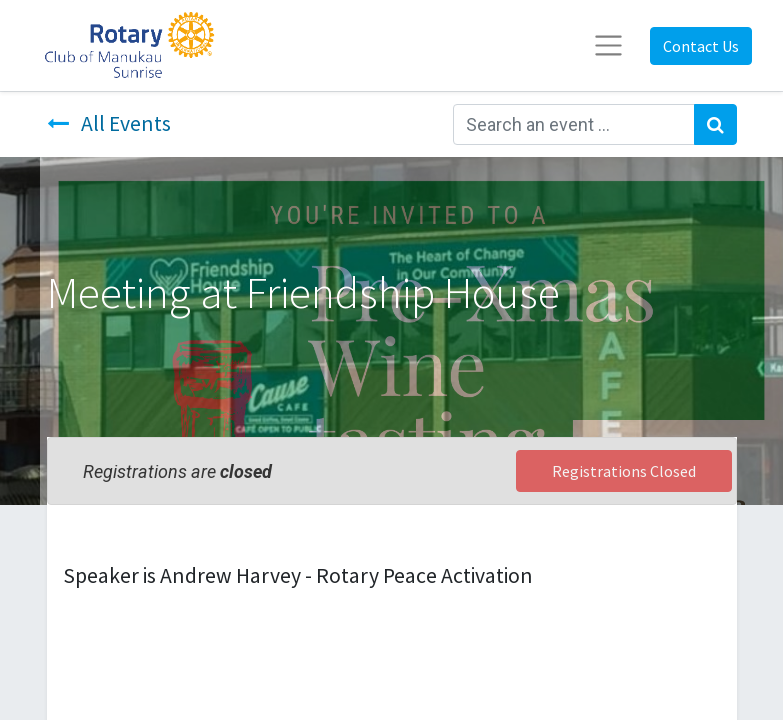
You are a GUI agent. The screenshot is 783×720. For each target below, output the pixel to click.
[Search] (715, 124)
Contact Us (701, 46)
